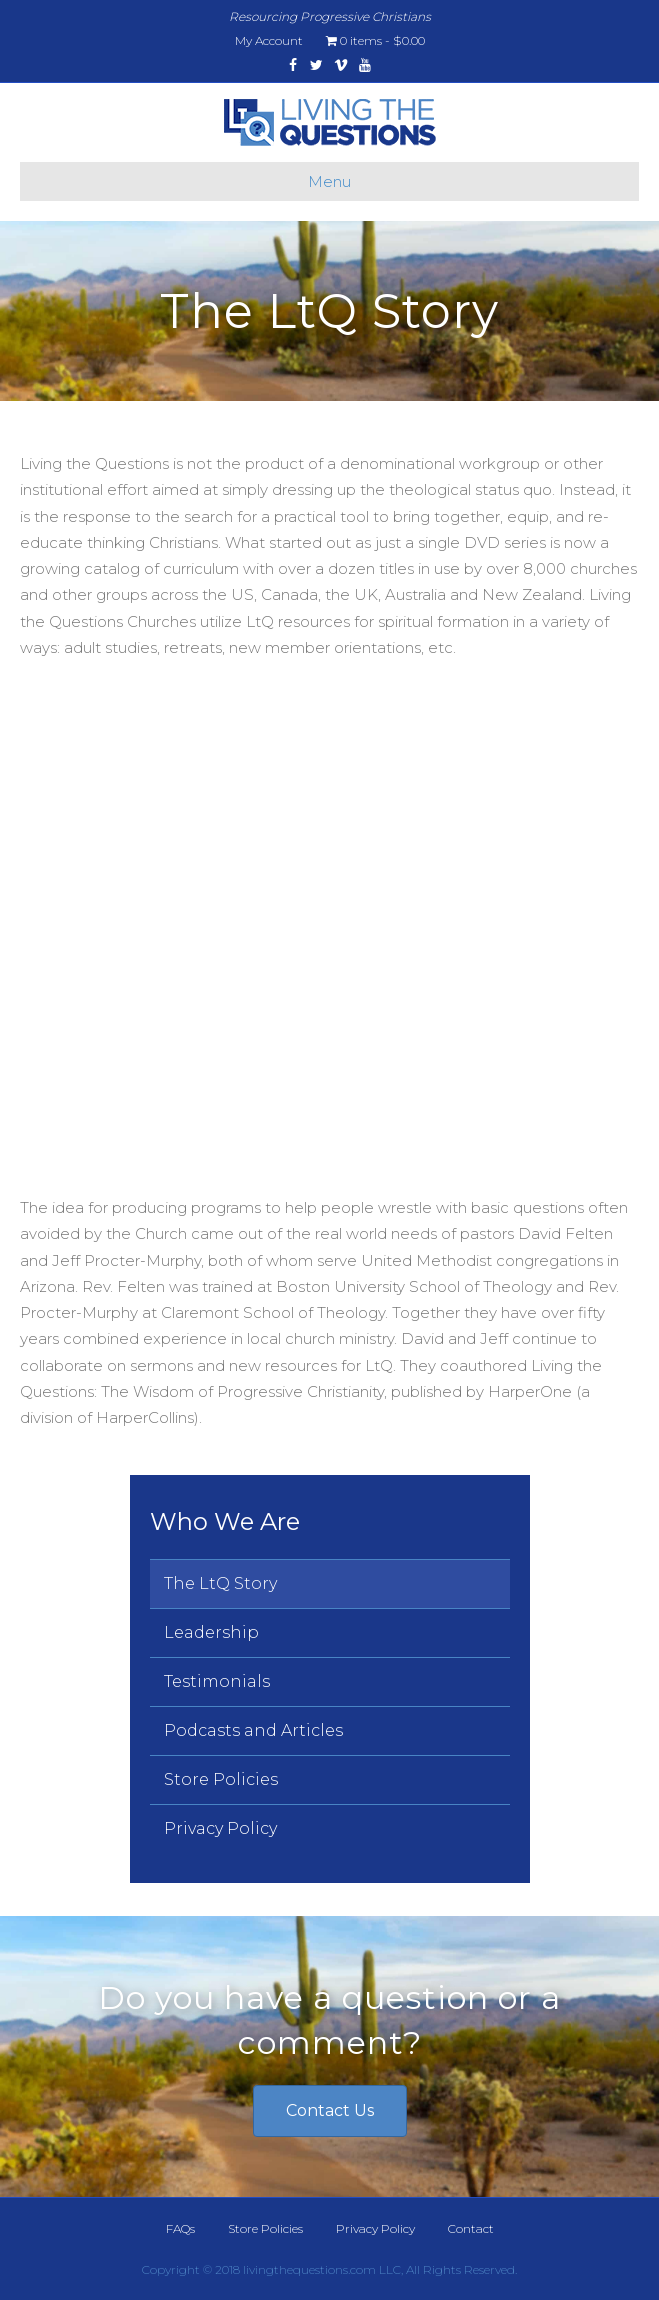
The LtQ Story (220, 1583)
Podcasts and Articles (253, 1730)
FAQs (180, 2228)
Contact (471, 2228)
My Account (269, 40)
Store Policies (221, 1779)
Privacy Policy (220, 1828)
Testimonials (217, 1681)
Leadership (211, 1632)
